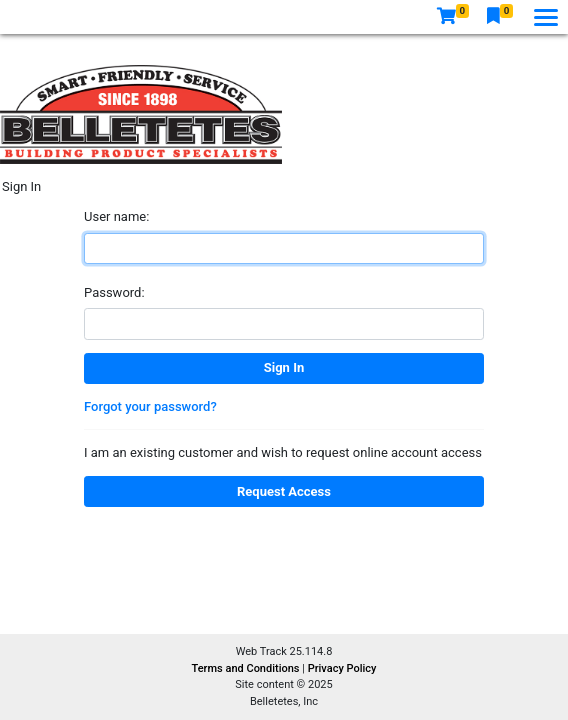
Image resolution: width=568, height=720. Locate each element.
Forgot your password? (150, 406)
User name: (116, 216)
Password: (114, 292)
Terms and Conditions (247, 668)
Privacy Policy (342, 668)
